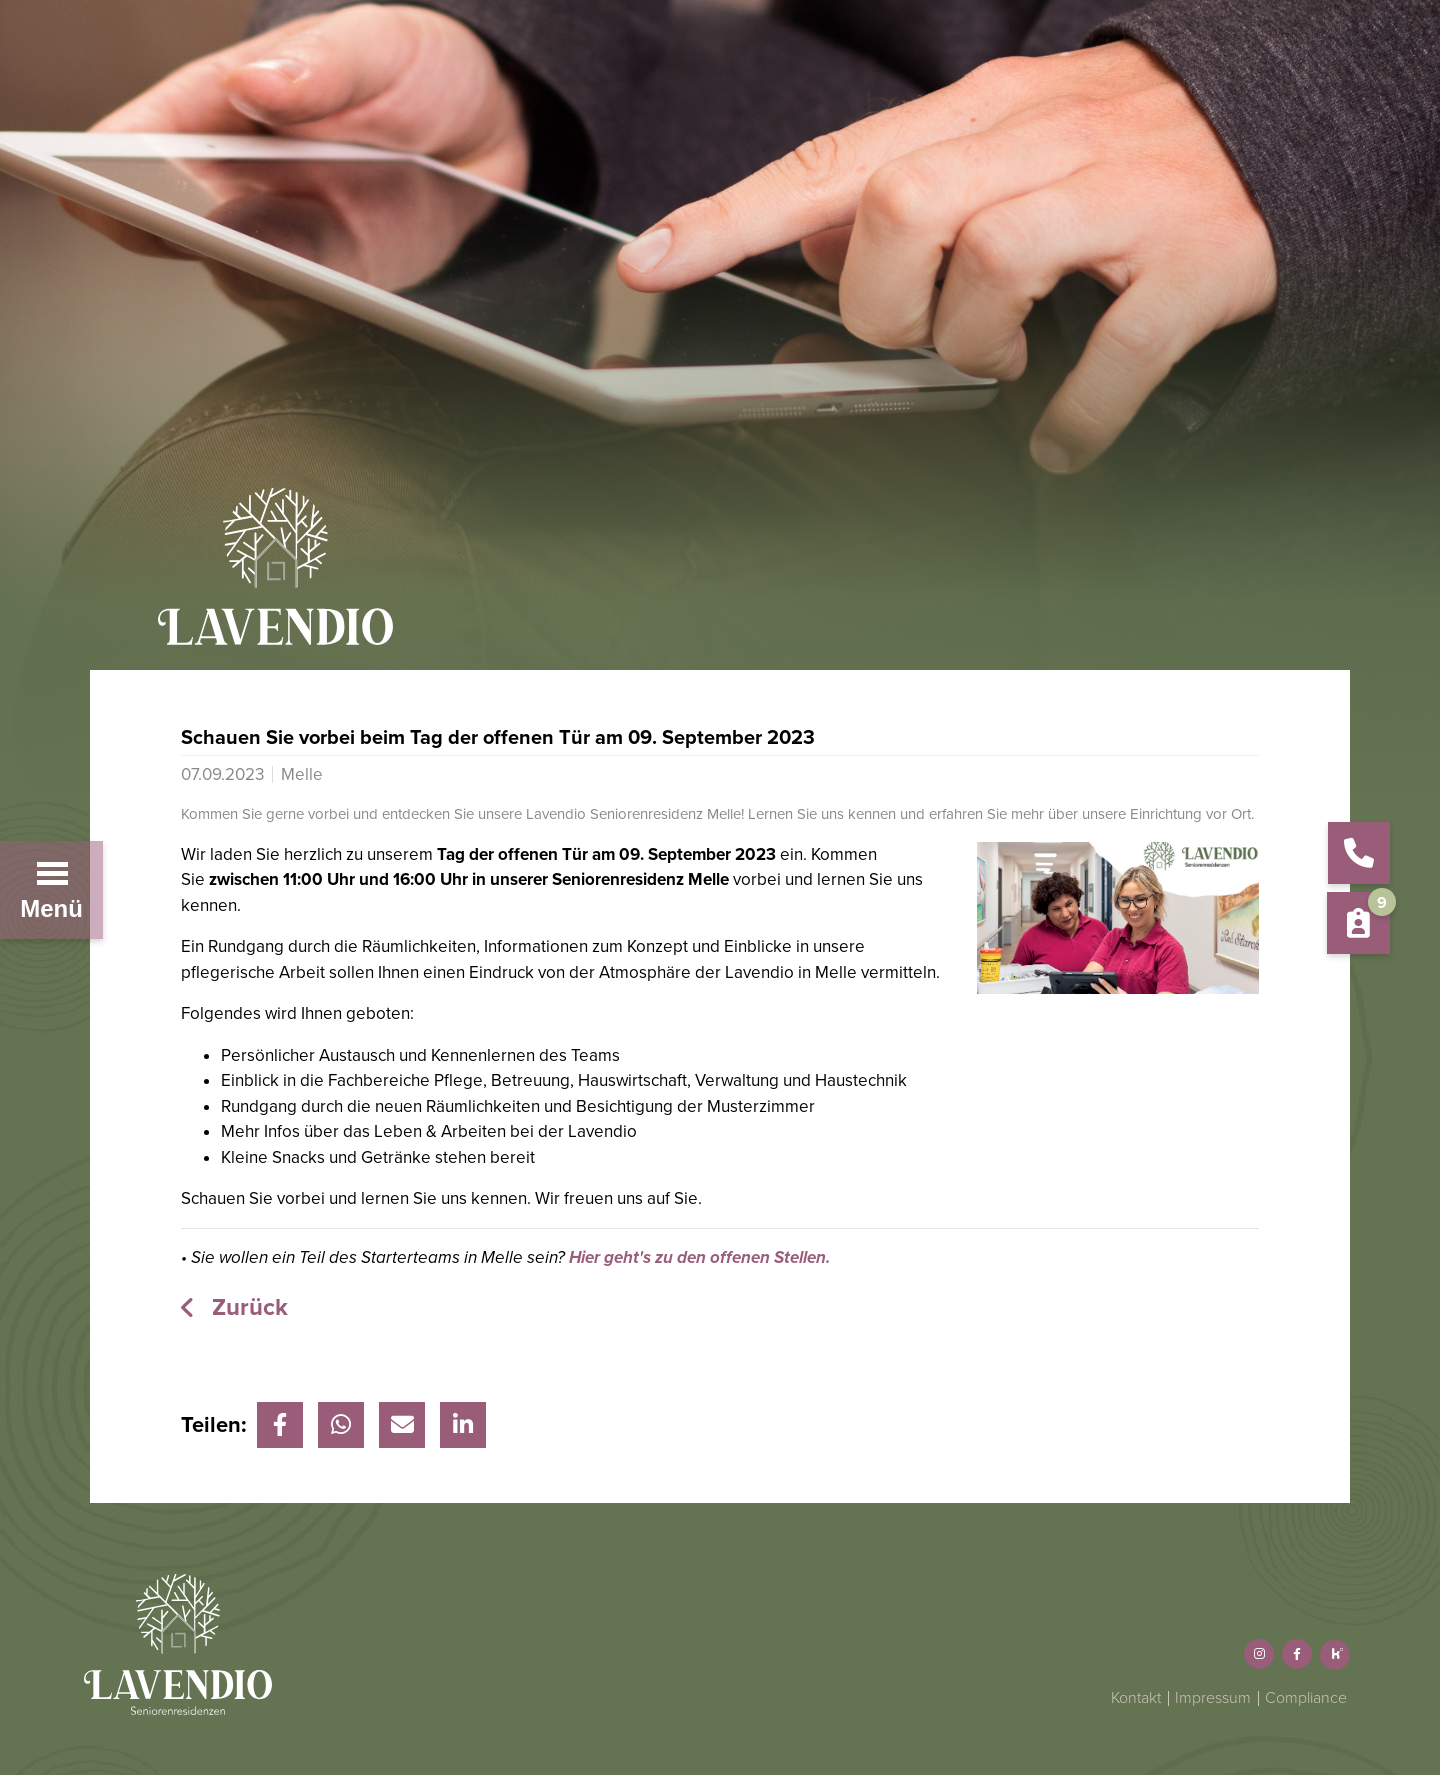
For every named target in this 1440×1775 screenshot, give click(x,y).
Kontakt (1136, 1698)
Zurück (247, 1307)
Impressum (1213, 1698)
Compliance (1306, 1698)
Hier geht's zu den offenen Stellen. (699, 1257)
